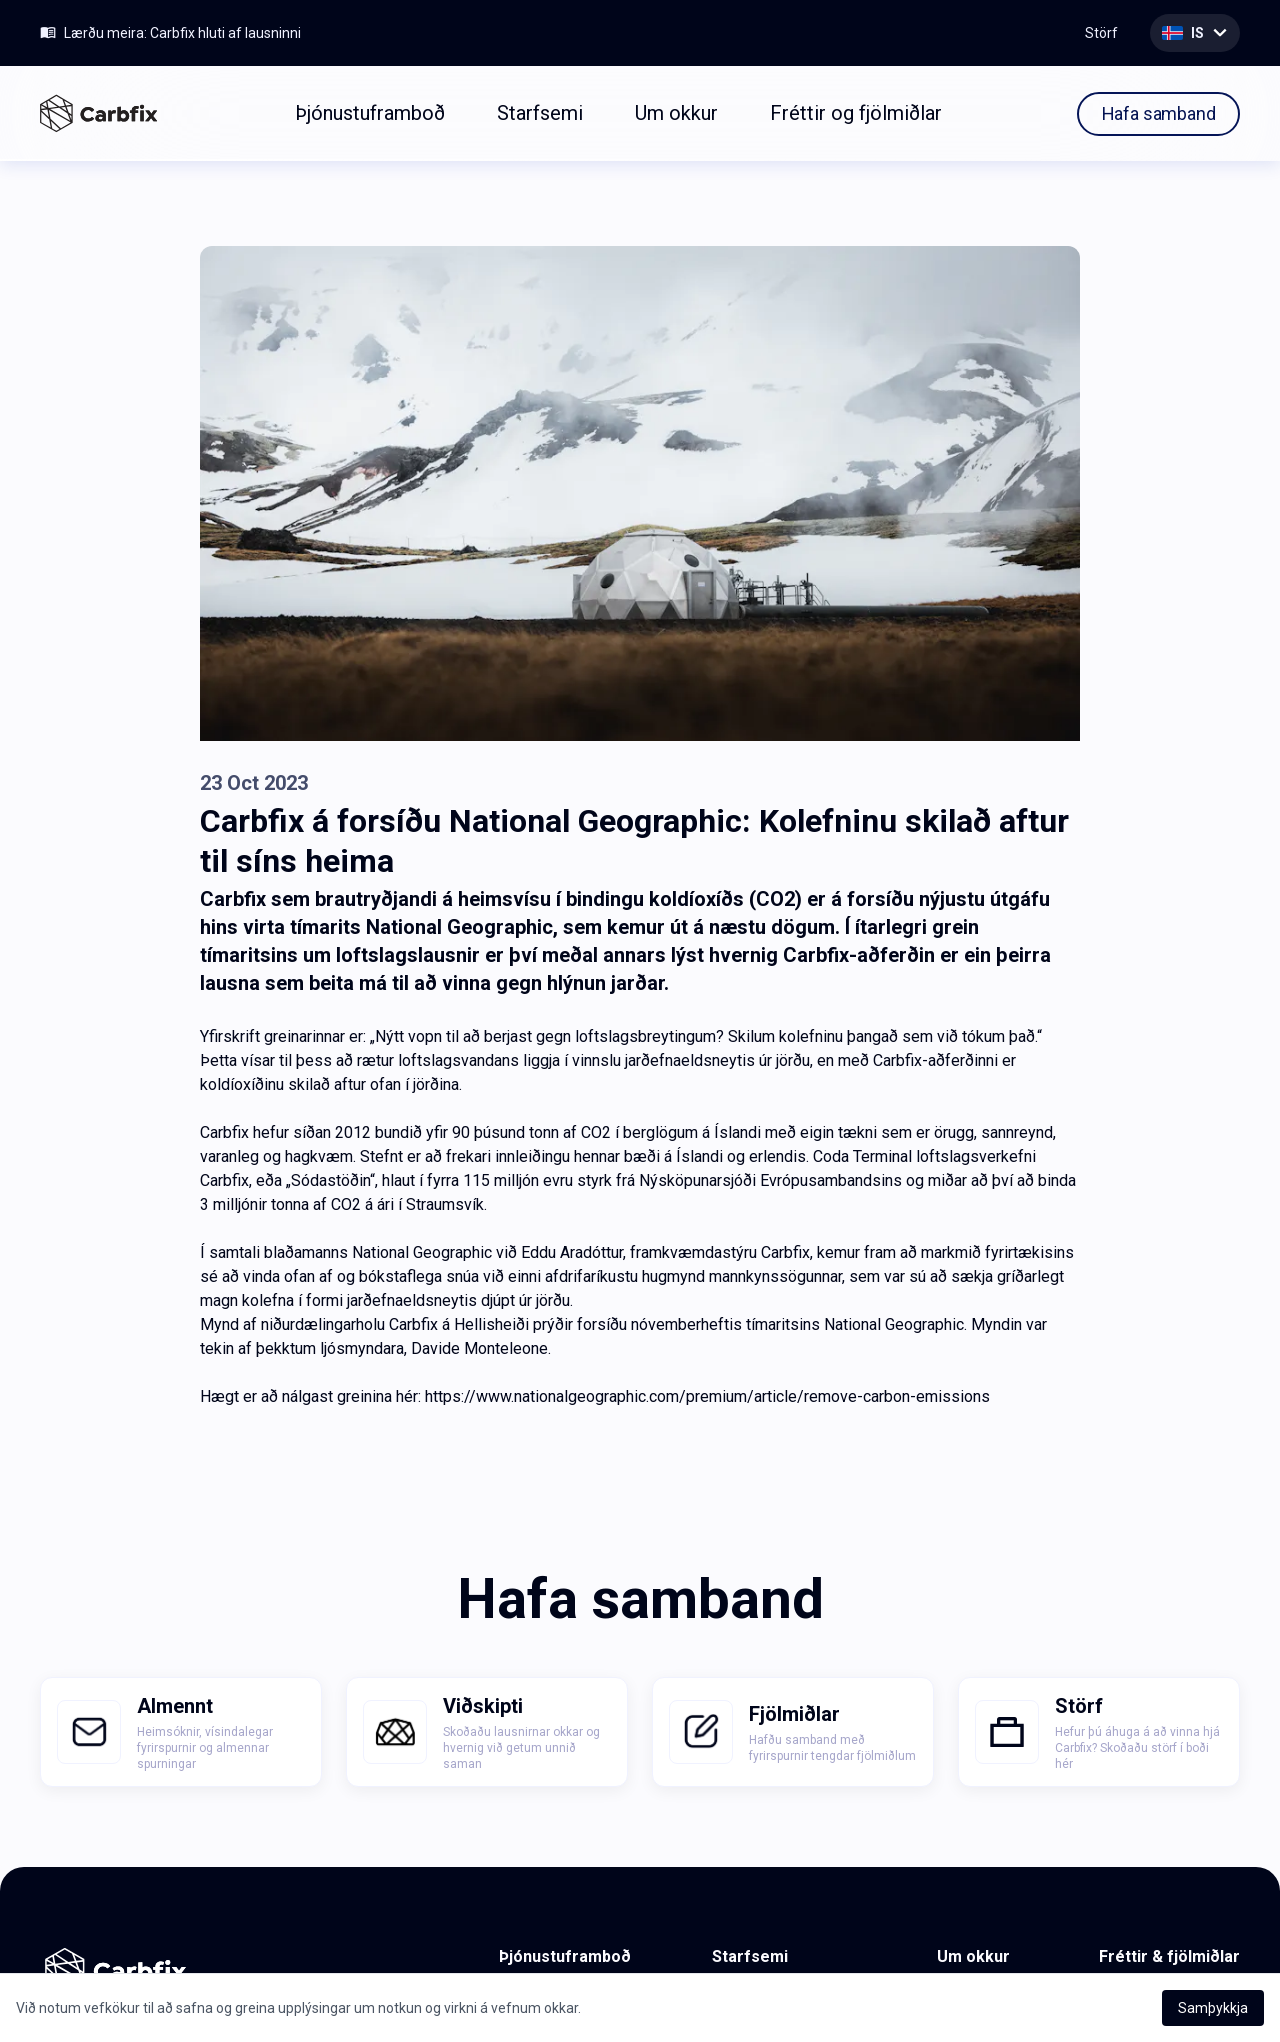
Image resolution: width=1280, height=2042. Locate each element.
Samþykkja (1213, 2008)
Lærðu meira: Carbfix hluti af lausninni (182, 33)
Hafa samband (1159, 113)
